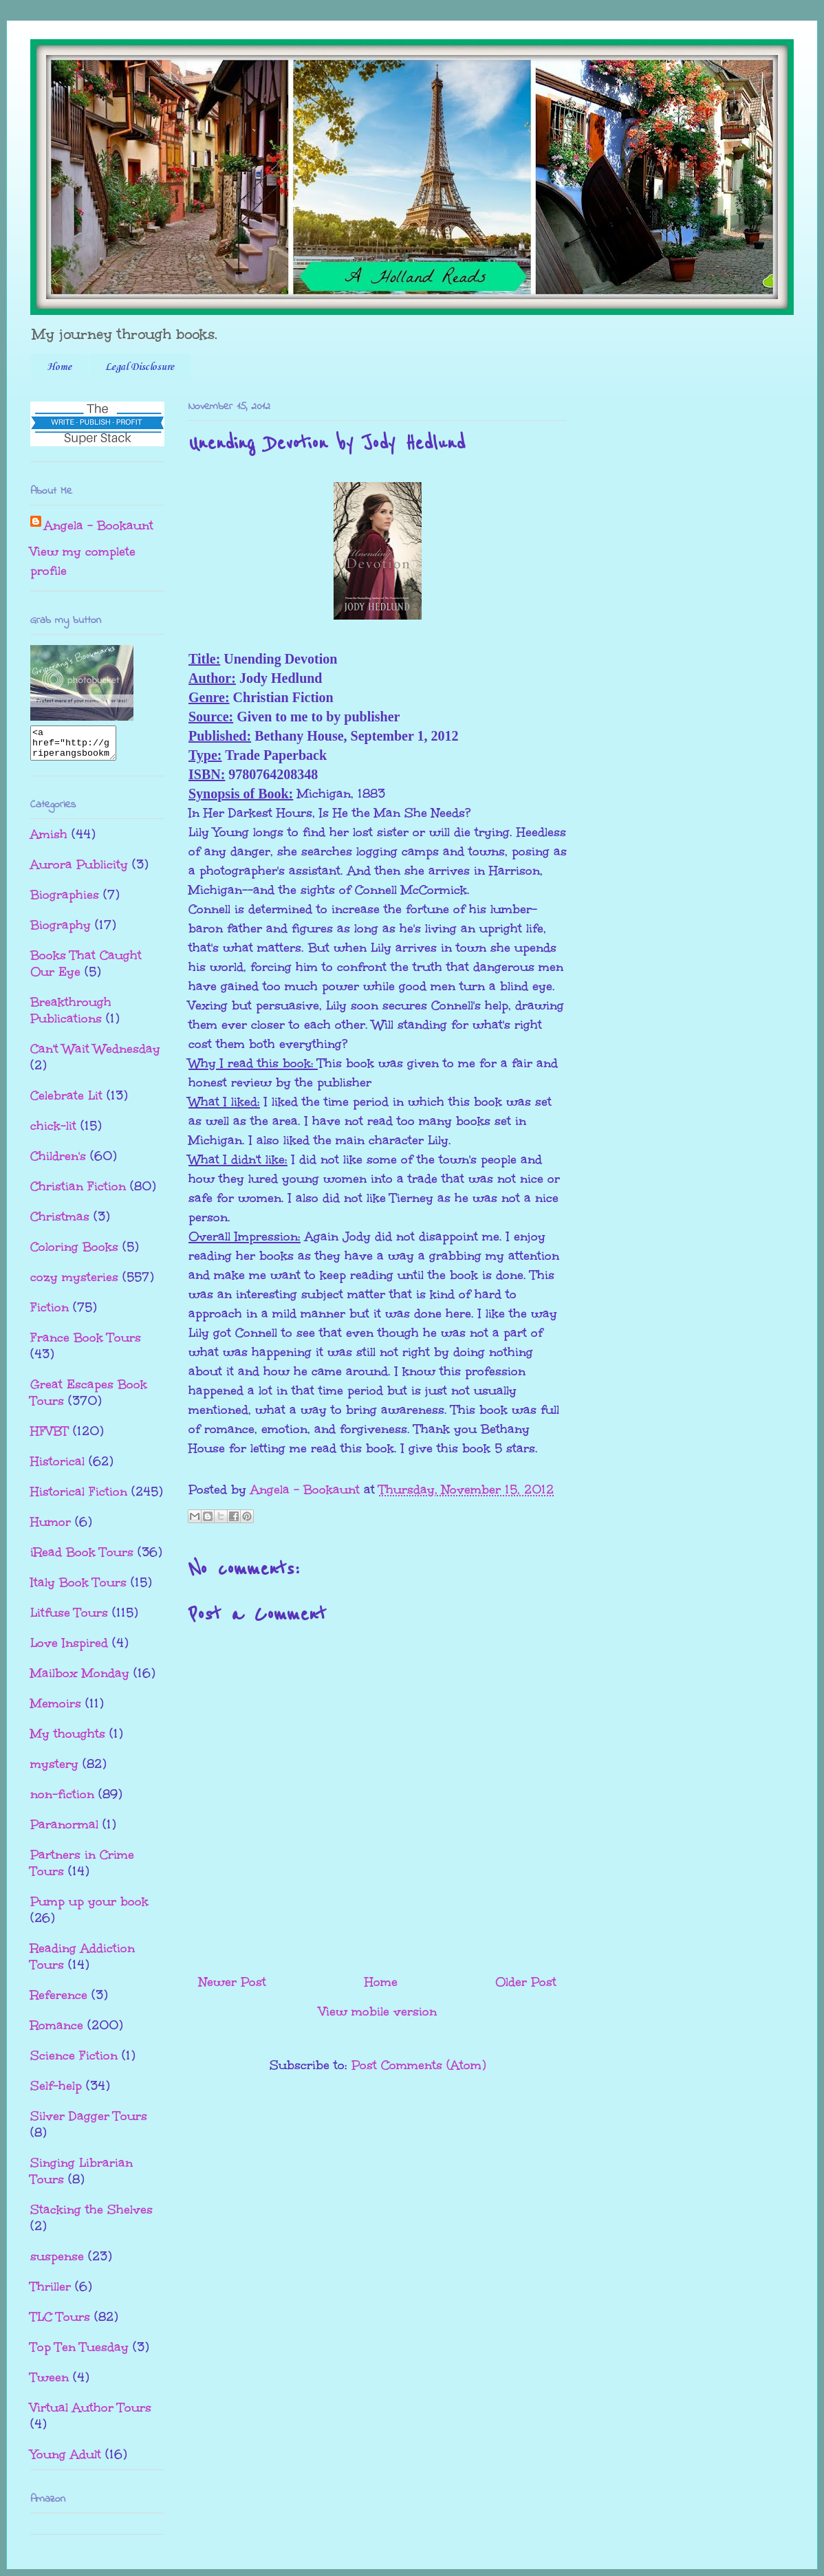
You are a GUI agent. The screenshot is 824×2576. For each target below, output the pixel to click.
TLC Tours (60, 2323)
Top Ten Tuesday (79, 2353)
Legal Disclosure (139, 367)
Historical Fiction (78, 1497)
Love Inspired (69, 1649)
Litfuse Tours (69, 1619)
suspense (57, 2262)
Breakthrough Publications (70, 1016)
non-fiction (62, 1800)
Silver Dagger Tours (88, 2122)
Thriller (50, 2292)
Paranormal (64, 1830)
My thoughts (67, 1740)
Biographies (64, 901)
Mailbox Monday (79, 1679)
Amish (48, 840)
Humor (50, 1528)
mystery (54, 1770)
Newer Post (232, 1982)
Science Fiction (74, 2061)
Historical (57, 1467)
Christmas (59, 1222)
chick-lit (53, 1132)
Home (59, 367)
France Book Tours (85, 1343)
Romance (56, 2031)
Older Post (525, 1982)
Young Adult (65, 2460)
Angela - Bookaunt (98, 525)
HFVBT (49, 1437)
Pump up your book (89, 1907)
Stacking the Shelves (91, 2215)
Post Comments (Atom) (418, 2065)
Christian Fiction (78, 1192)
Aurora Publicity (79, 870)
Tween (49, 2383)
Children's (58, 1162)
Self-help (56, 2092)
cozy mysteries (74, 1283)
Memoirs (55, 1709)
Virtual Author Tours (90, 2413)
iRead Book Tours (81, 1558)
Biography (60, 931)
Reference (58, 2001)
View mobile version (378, 2011)
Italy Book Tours (78, 1588)
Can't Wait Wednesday (95, 1055)
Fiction (49, 1313)
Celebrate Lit (66, 1101)
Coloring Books (74, 1253)
